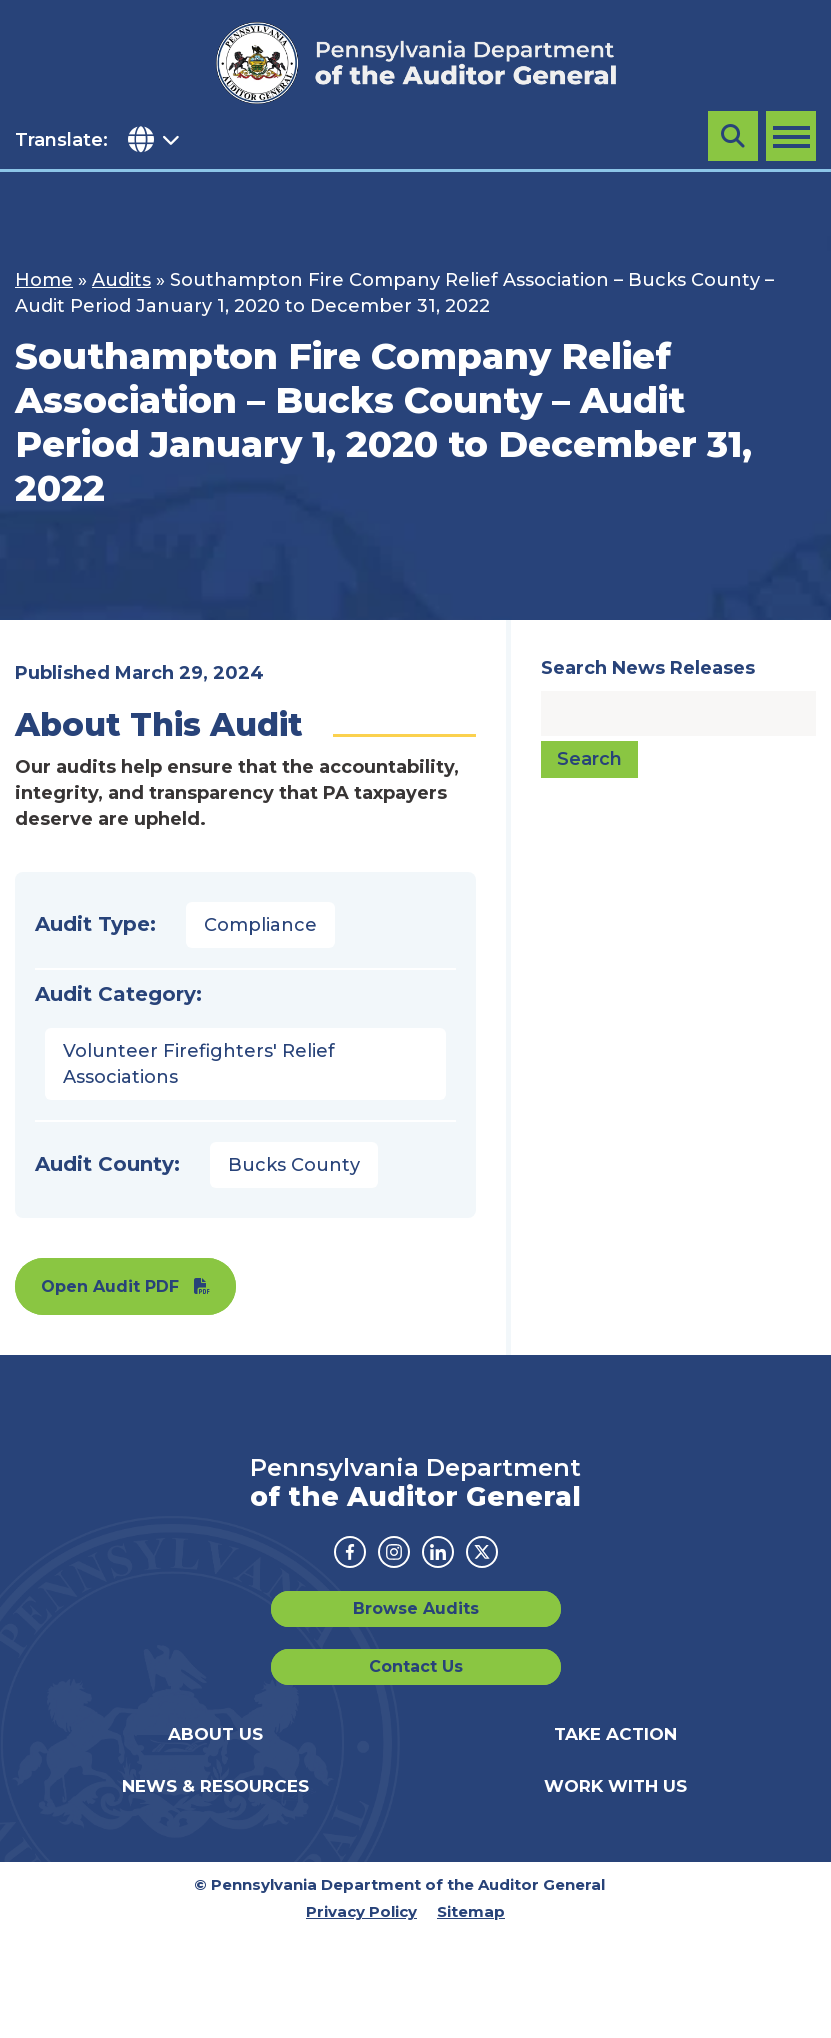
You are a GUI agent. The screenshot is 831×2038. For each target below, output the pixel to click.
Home (44, 280)
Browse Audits (416, 1608)
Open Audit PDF (110, 1286)
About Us (215, 1734)
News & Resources (215, 1786)
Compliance (260, 925)
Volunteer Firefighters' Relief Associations (199, 1064)
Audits (121, 280)
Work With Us (615, 1786)
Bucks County (294, 1165)
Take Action (615, 1734)
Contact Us (416, 1666)
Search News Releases (648, 668)
